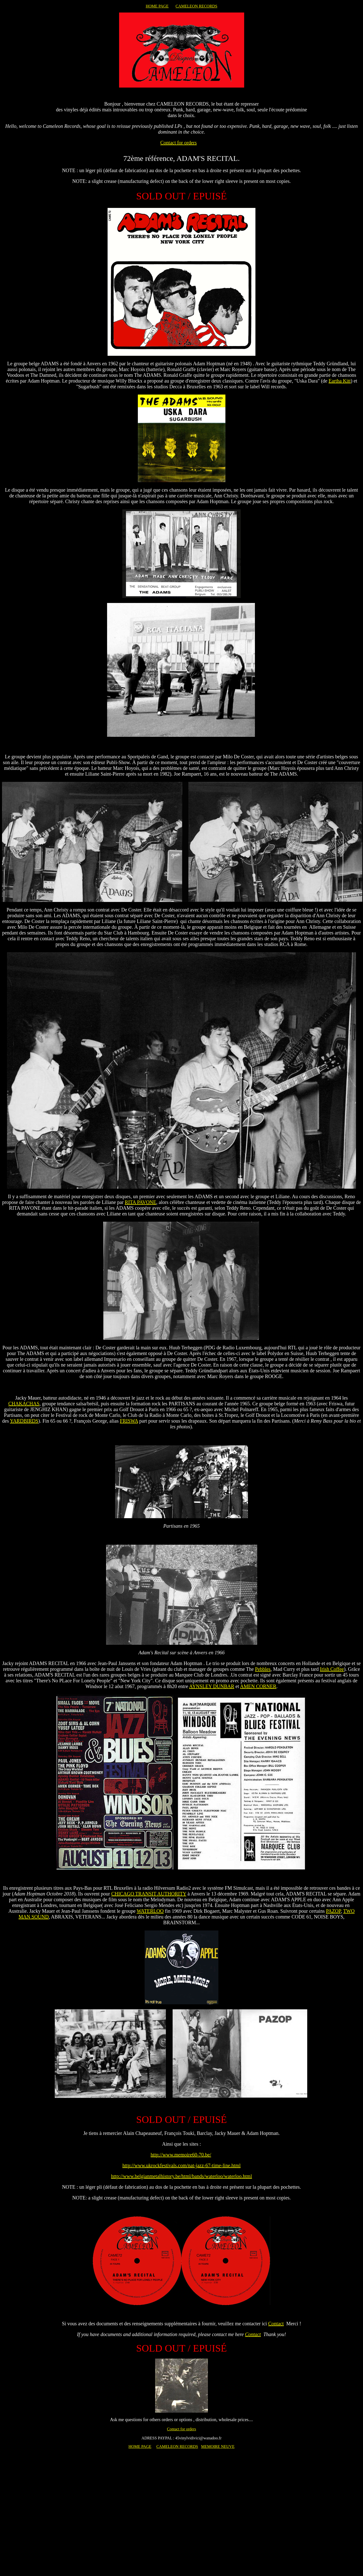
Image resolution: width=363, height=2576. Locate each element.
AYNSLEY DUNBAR (211, 1686)
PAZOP (333, 1911)
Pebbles (262, 1669)
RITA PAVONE (140, 1202)
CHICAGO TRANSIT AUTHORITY (148, 1893)
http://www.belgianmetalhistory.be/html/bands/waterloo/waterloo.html (181, 2176)
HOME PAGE (157, 6)
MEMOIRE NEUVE (218, 2446)
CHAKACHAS (23, 1403)
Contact (276, 2323)
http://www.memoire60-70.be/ (181, 2154)
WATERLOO (150, 1911)
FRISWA (129, 1421)
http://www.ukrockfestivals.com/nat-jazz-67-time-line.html (181, 2165)
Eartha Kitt (339, 381)
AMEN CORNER (258, 1686)
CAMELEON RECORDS (196, 6)
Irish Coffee (332, 1669)
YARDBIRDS (24, 1421)
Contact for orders (178, 142)
